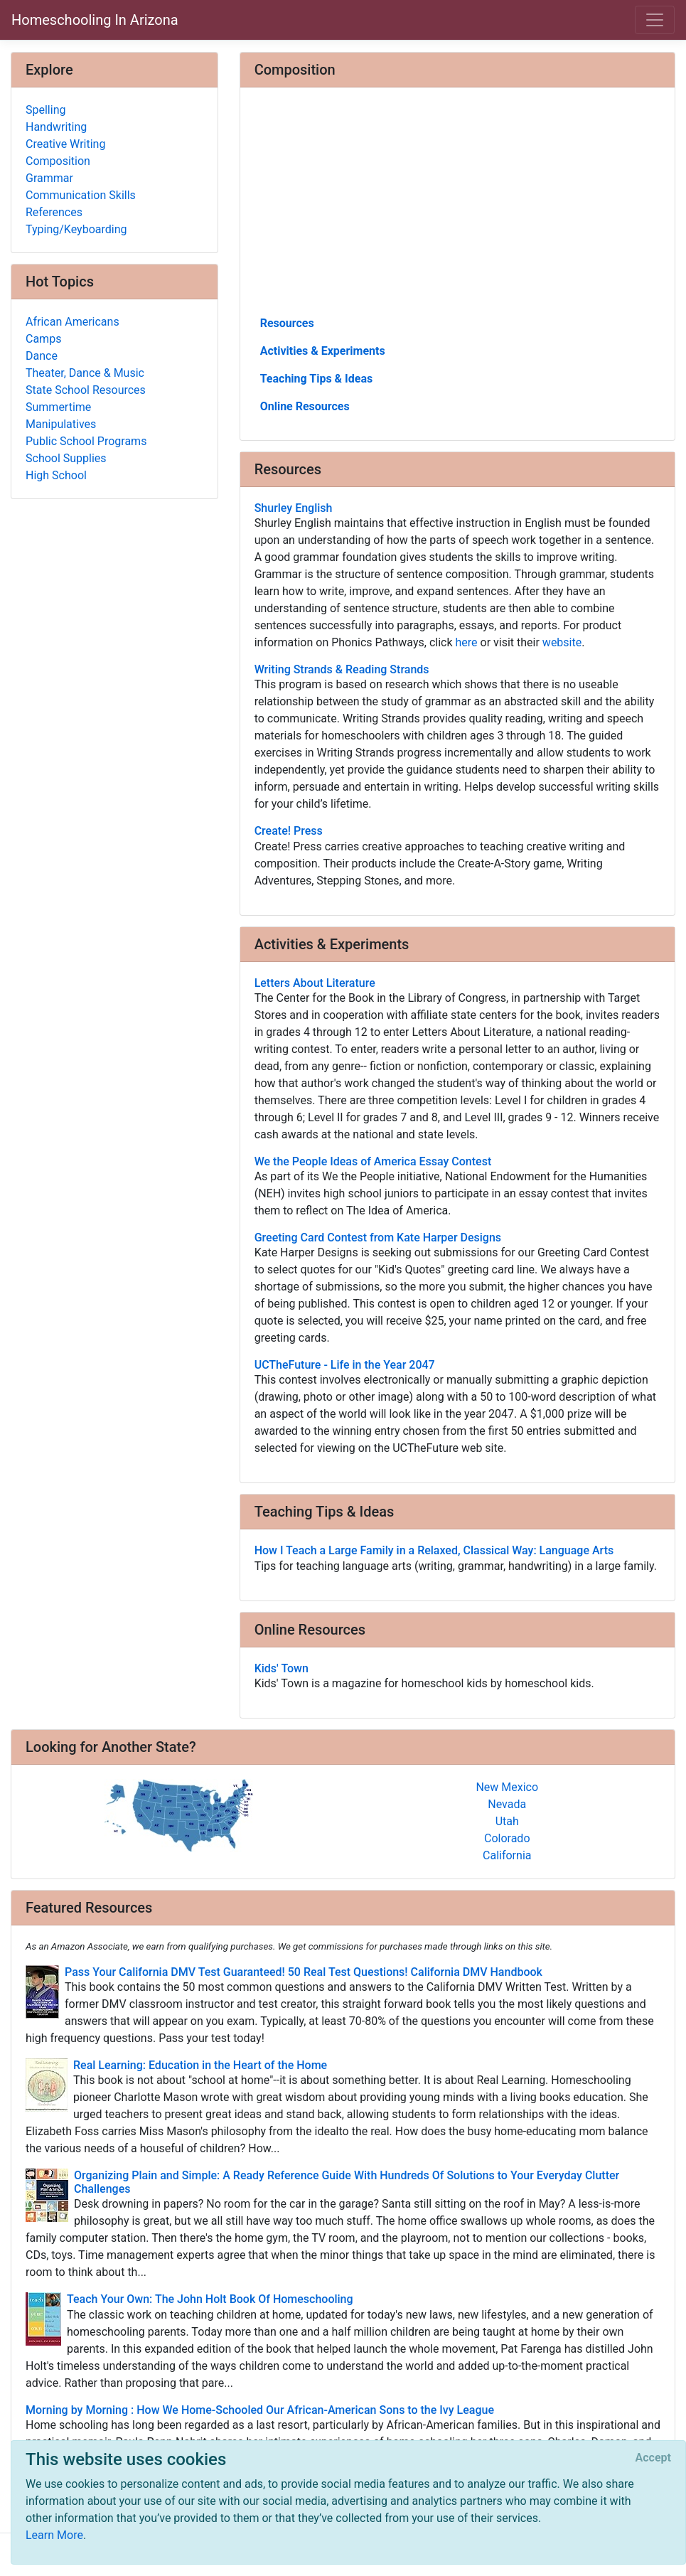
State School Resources (86, 390)
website (562, 642)
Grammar (49, 178)
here (467, 642)
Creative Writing (65, 144)
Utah (507, 1821)
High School (56, 475)
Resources (287, 323)
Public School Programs (86, 441)
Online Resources (305, 406)
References (54, 212)
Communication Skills (81, 195)
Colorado (507, 1838)
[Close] (653, 2458)
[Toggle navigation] (655, 20)
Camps (43, 339)
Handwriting (56, 127)
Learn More (54, 2535)
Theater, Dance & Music (85, 373)
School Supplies (66, 458)
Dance (42, 356)
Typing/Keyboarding (76, 229)
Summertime (58, 407)
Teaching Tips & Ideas (316, 378)
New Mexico (507, 1787)
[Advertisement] (457, 206)
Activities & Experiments (322, 351)
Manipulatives (61, 424)
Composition (58, 161)
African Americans (72, 321)
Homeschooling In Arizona (94, 19)
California (507, 1855)
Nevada (507, 1804)
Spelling (45, 110)
